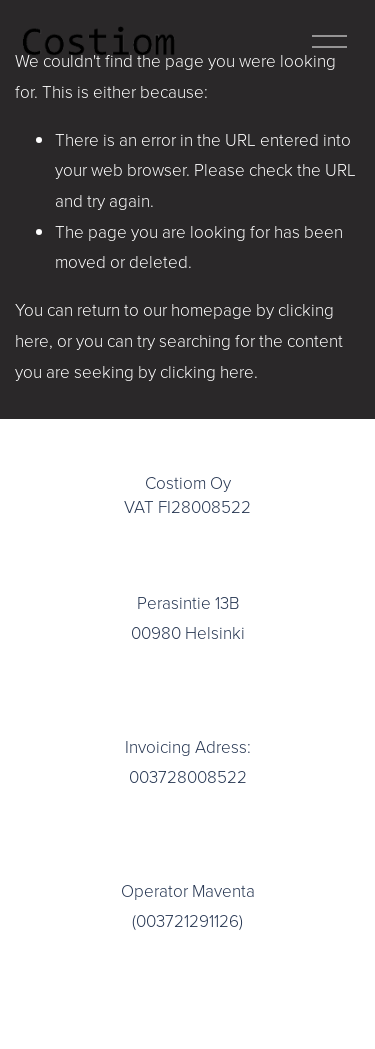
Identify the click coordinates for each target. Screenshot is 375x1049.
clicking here (207, 371)
